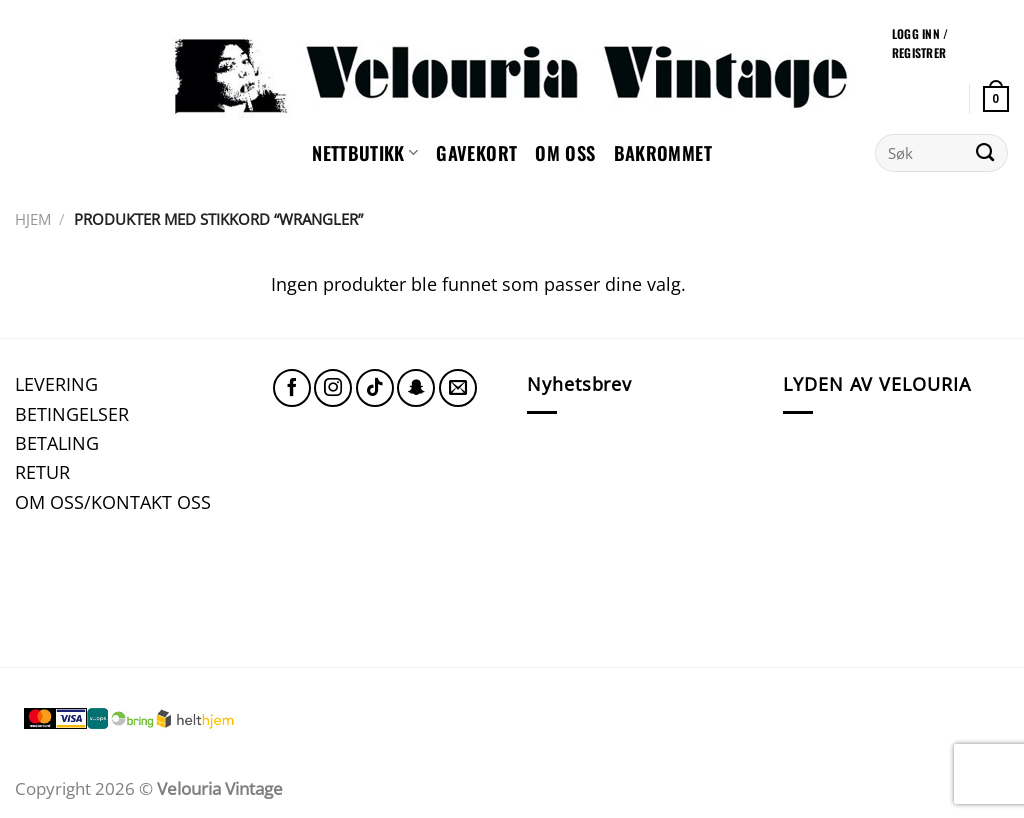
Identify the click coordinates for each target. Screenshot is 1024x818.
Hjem (33, 219)
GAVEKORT (476, 152)
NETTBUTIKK (365, 152)
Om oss (565, 152)
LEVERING (56, 383)
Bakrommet (663, 152)
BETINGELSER (72, 413)
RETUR (42, 471)
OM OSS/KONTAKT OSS (113, 501)
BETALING (57, 442)
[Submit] (985, 153)
